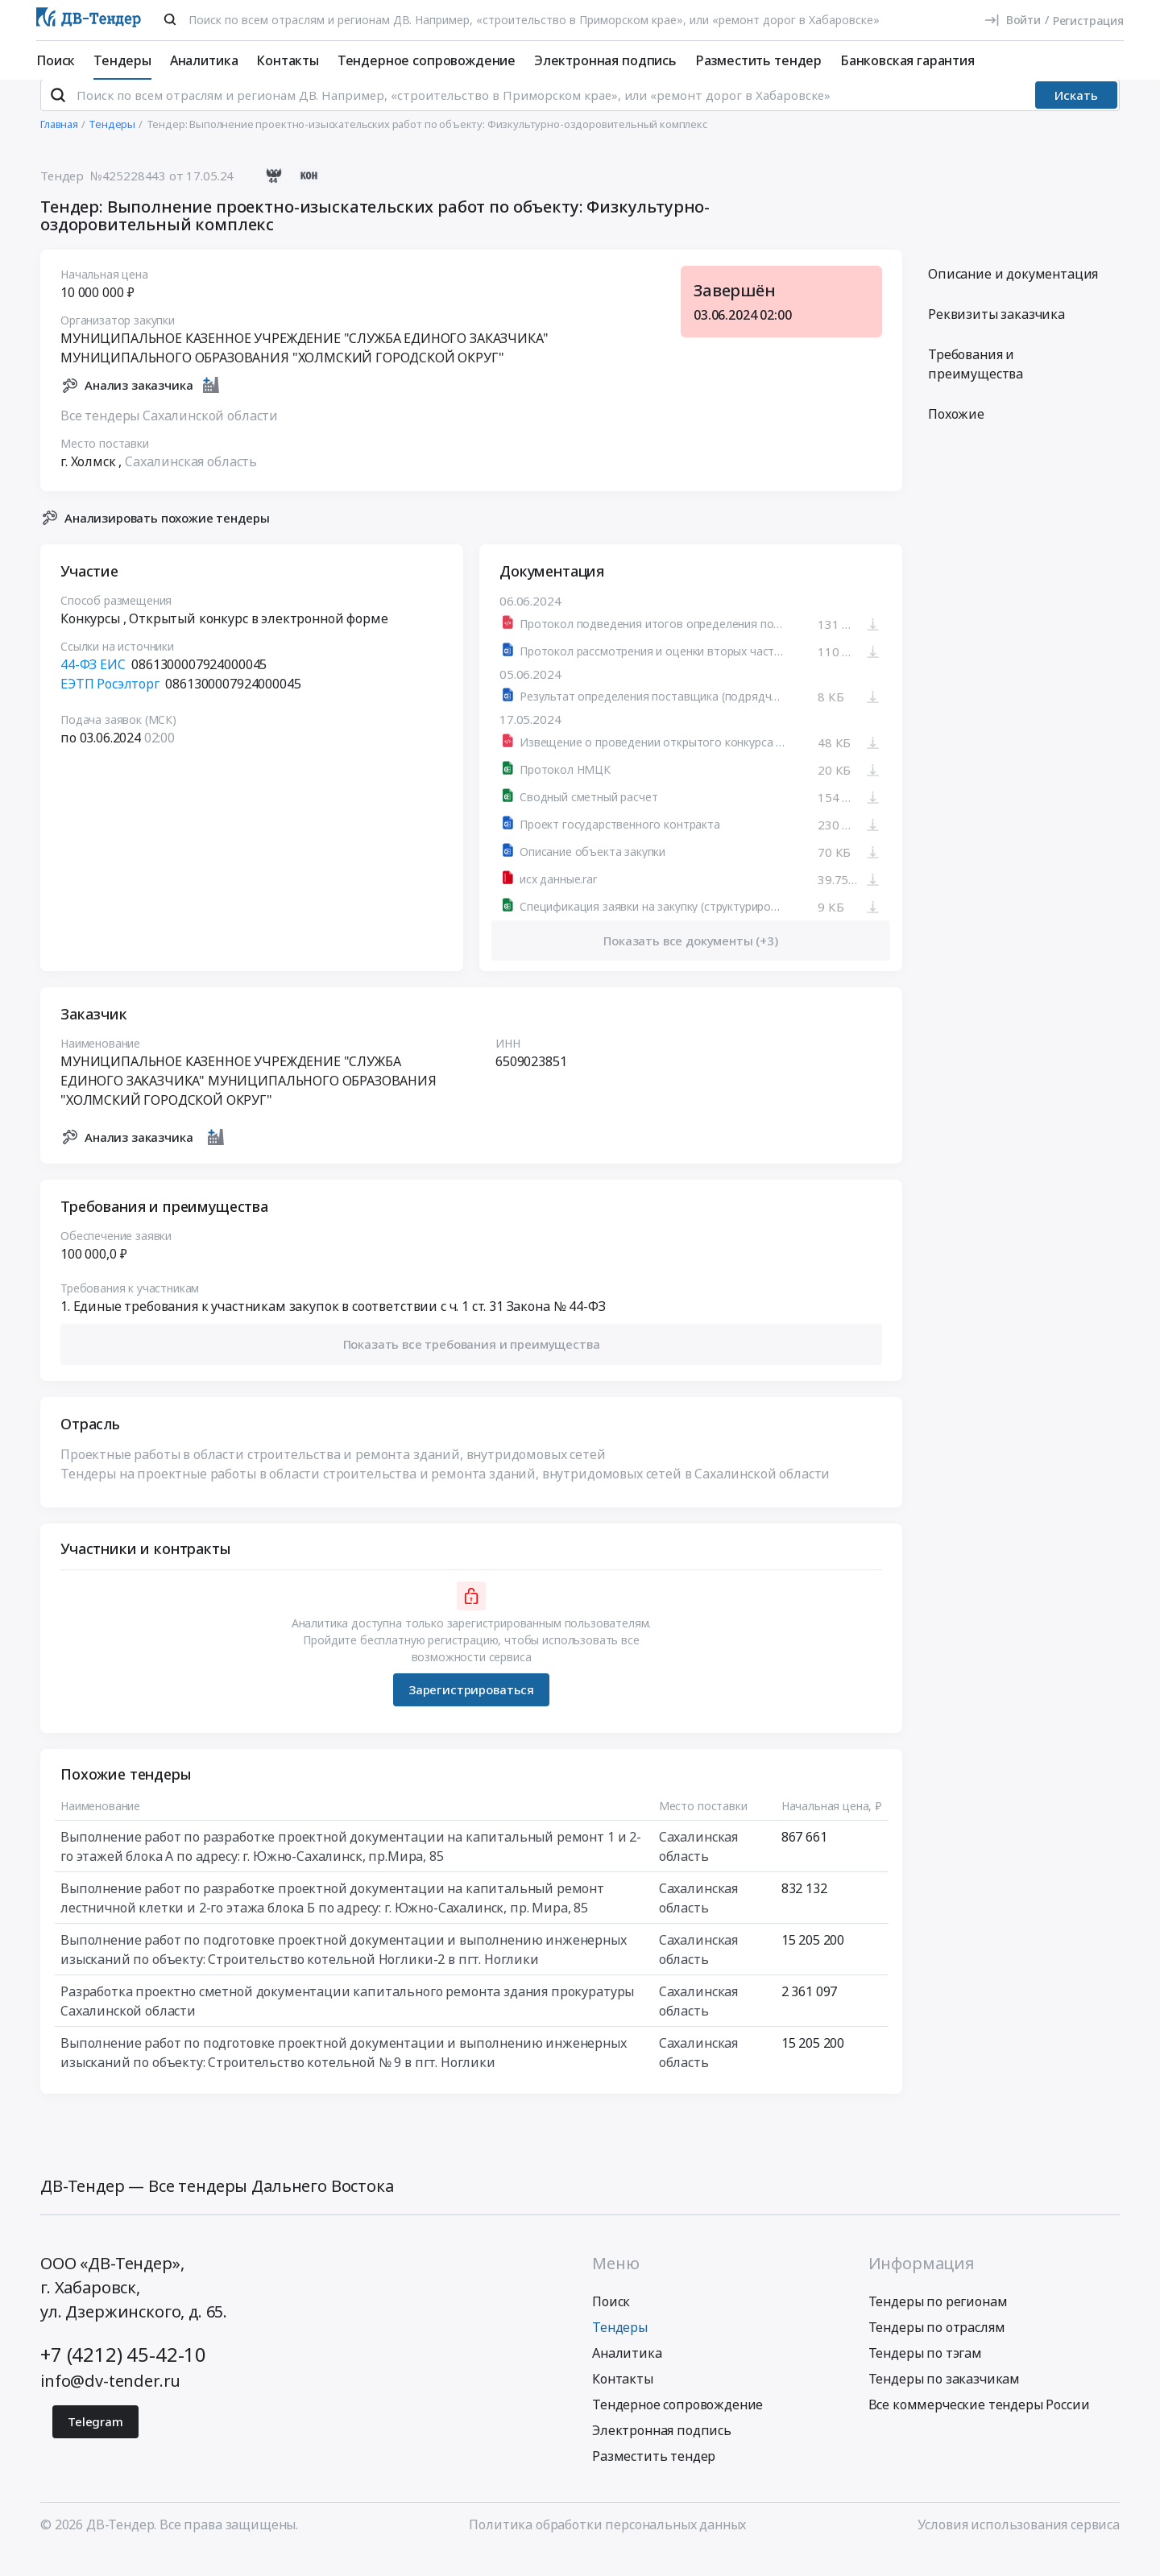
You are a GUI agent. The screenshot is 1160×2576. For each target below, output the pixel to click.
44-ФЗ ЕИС (93, 686)
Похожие (956, 435)
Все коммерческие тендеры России (979, 2426)
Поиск (55, 60)
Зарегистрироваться (471, 1711)
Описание (1013, 295)
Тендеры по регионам (938, 2323)
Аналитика (204, 60)
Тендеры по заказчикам (944, 2400)
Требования (975, 385)
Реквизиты (996, 336)
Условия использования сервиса (1019, 2546)
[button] (471, 1366)
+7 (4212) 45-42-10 (123, 2376)
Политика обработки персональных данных (607, 2546)
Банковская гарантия (907, 60)
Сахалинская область (191, 482)
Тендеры (122, 60)
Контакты (287, 60)
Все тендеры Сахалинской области (169, 436)
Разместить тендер (758, 60)
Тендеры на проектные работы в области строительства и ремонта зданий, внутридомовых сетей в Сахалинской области (445, 1494)
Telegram (95, 2443)
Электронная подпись (605, 60)
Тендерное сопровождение (427, 60)
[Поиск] (170, 19)
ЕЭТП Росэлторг (110, 705)
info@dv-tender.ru (110, 2402)
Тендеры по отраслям (936, 2349)
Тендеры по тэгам (925, 2375)
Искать (1076, 117)
